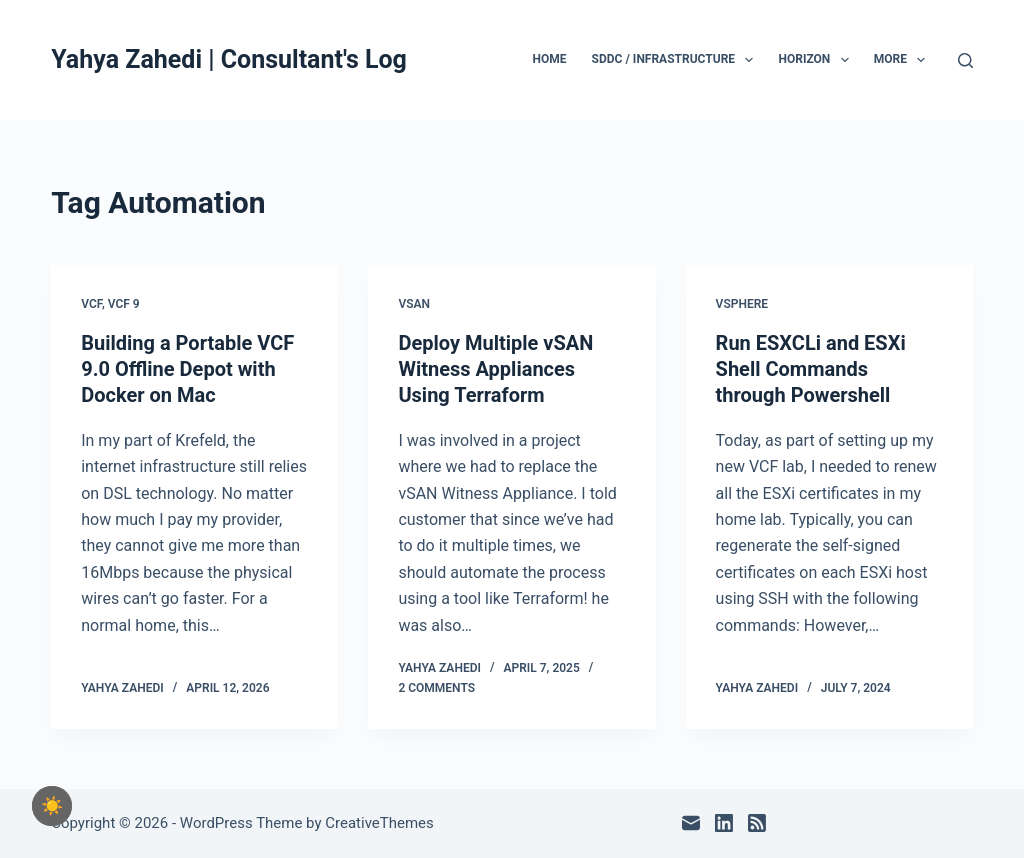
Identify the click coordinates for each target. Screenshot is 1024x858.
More (904, 60)
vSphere (742, 304)
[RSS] (757, 823)
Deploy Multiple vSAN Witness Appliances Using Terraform (495, 369)
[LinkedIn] (724, 823)
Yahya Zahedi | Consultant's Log (229, 59)
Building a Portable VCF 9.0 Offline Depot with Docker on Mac (187, 369)
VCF (91, 304)
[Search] (965, 60)
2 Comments (436, 688)
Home (550, 59)
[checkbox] (52, 806)
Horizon (817, 60)
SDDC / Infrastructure (677, 60)
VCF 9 (124, 304)
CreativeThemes (379, 823)
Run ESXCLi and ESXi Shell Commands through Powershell (811, 369)
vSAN (414, 304)
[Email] (691, 823)
